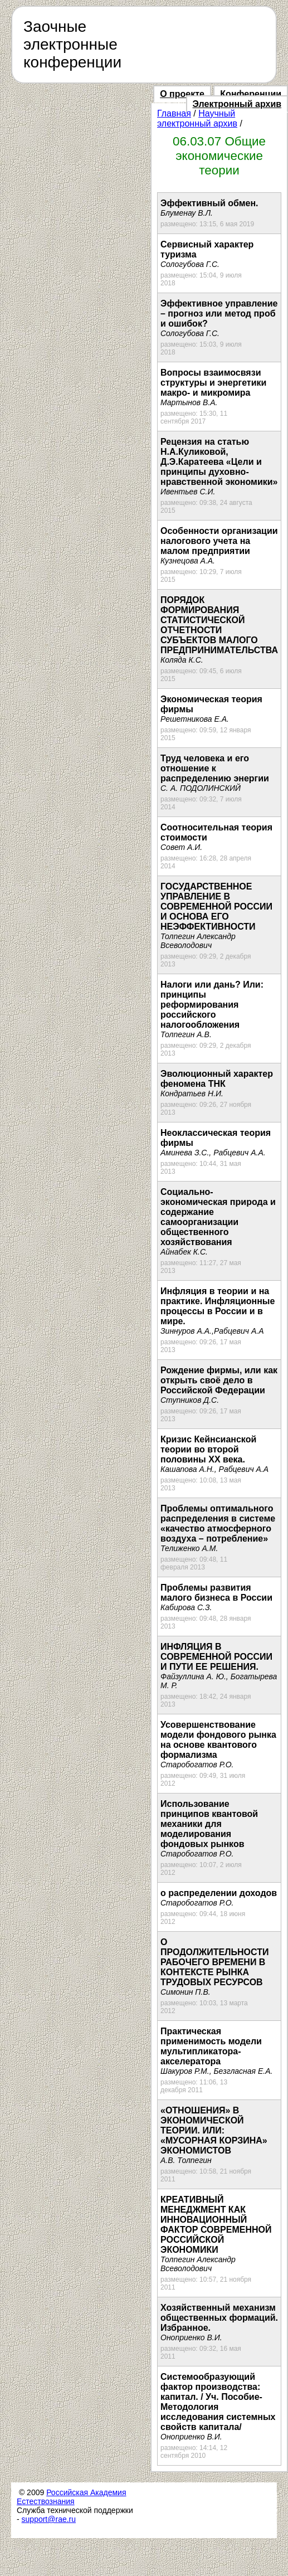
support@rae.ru (49, 2519)
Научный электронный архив (197, 118)
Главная (174, 113)
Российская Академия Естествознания (71, 2497)
